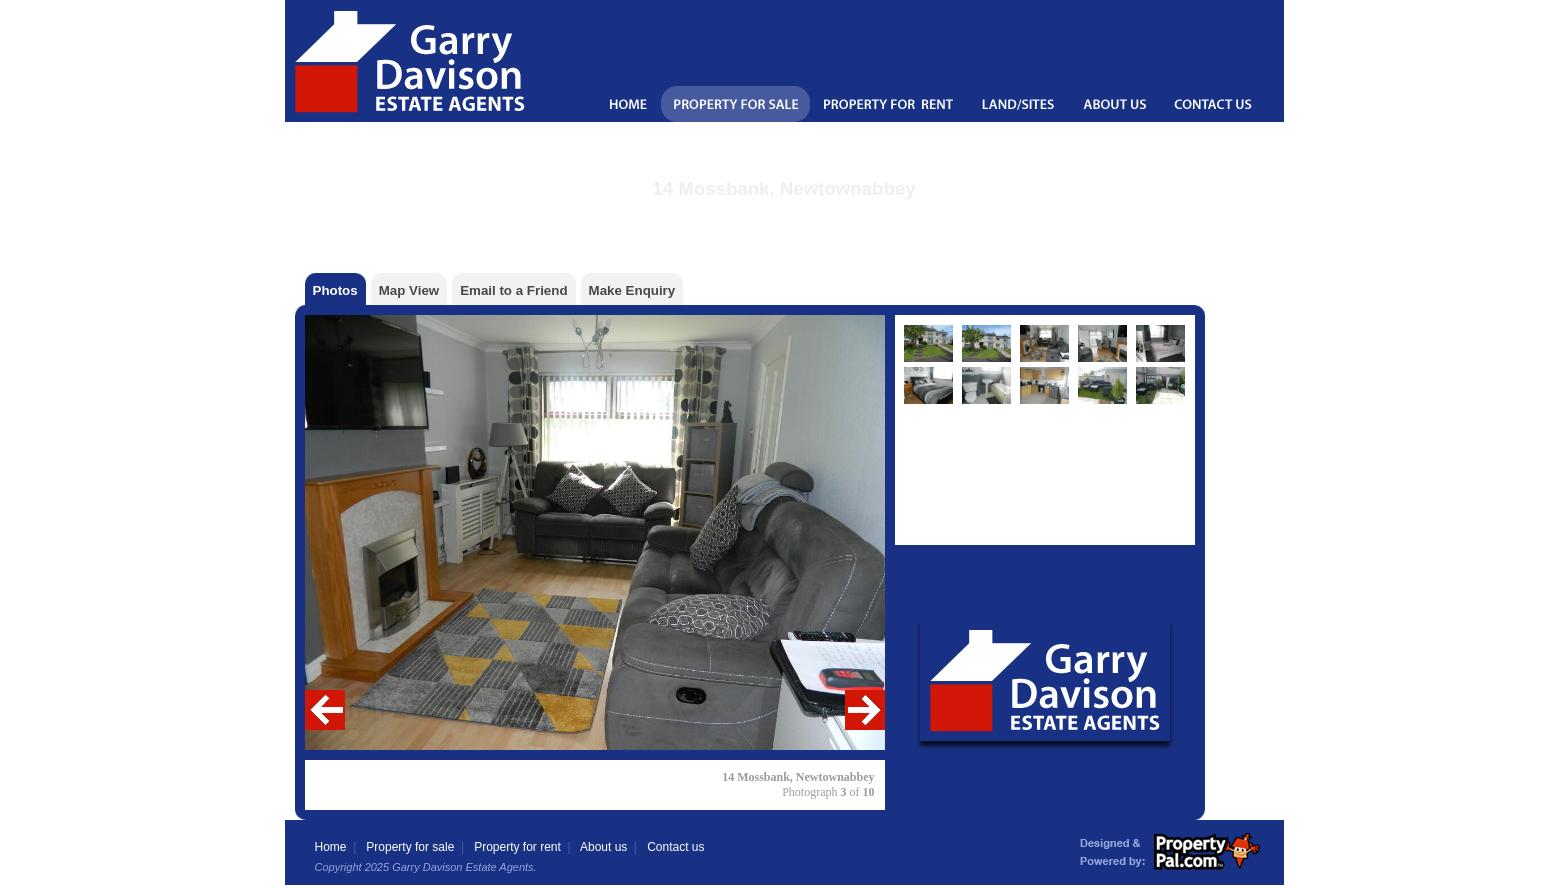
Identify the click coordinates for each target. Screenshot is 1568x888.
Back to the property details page (784, 214)
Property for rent (517, 847)
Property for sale (410, 847)
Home (331, 847)
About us (603, 847)
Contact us (675, 847)
